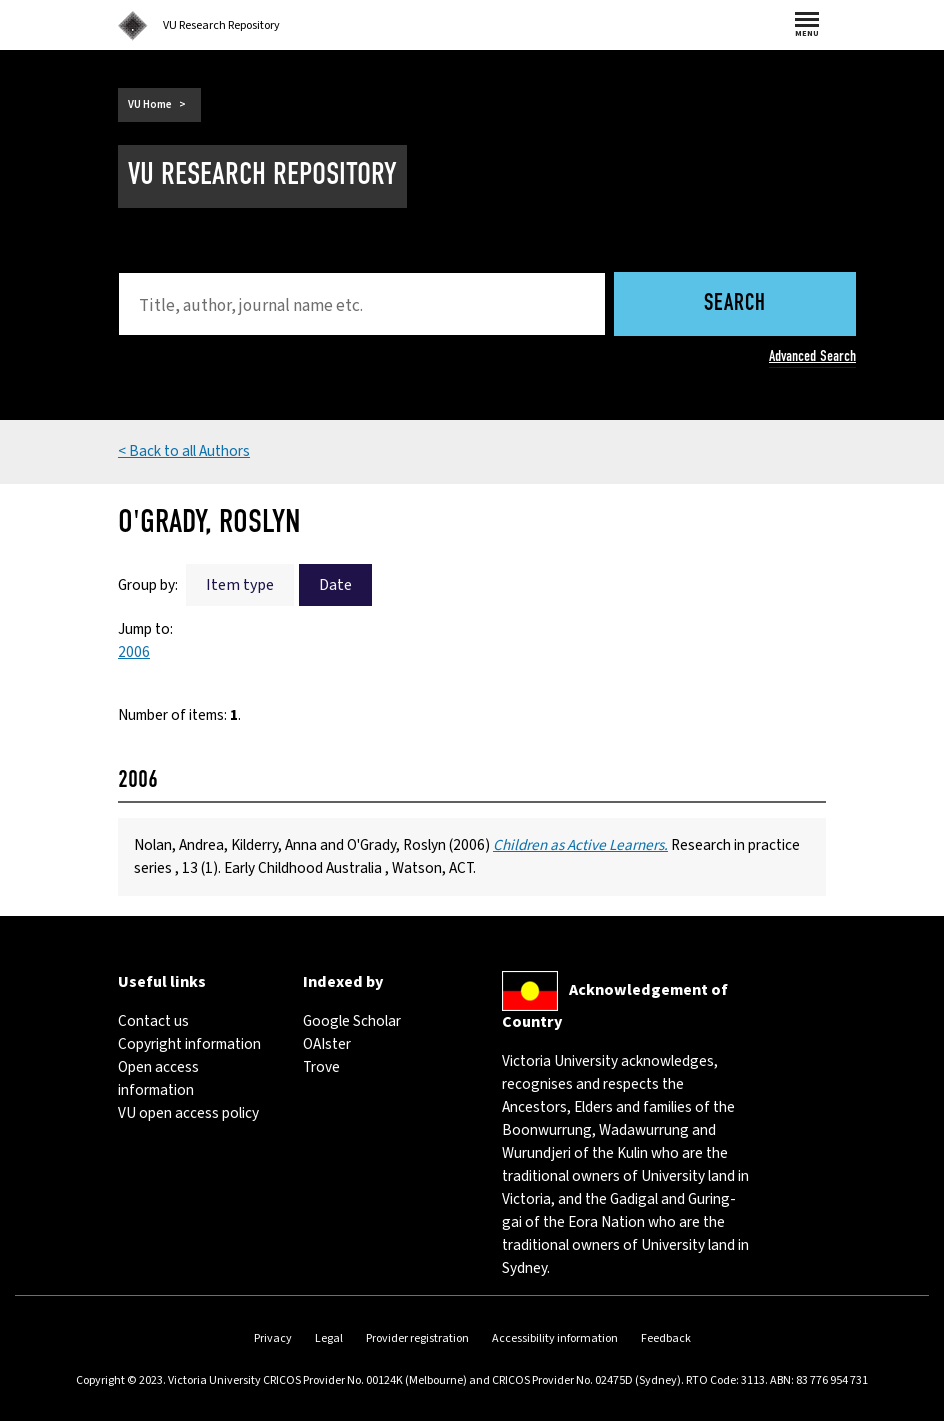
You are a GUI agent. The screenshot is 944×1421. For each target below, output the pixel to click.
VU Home (150, 104)
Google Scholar (352, 1021)
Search (735, 304)
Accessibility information (555, 1338)
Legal (329, 1338)
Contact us (153, 1021)
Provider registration (417, 1338)
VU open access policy (188, 1113)
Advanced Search (812, 356)
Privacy (273, 1338)
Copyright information (189, 1044)
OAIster (327, 1044)
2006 (134, 652)
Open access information (158, 1078)
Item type (240, 585)
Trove (321, 1067)
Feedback (666, 1338)
